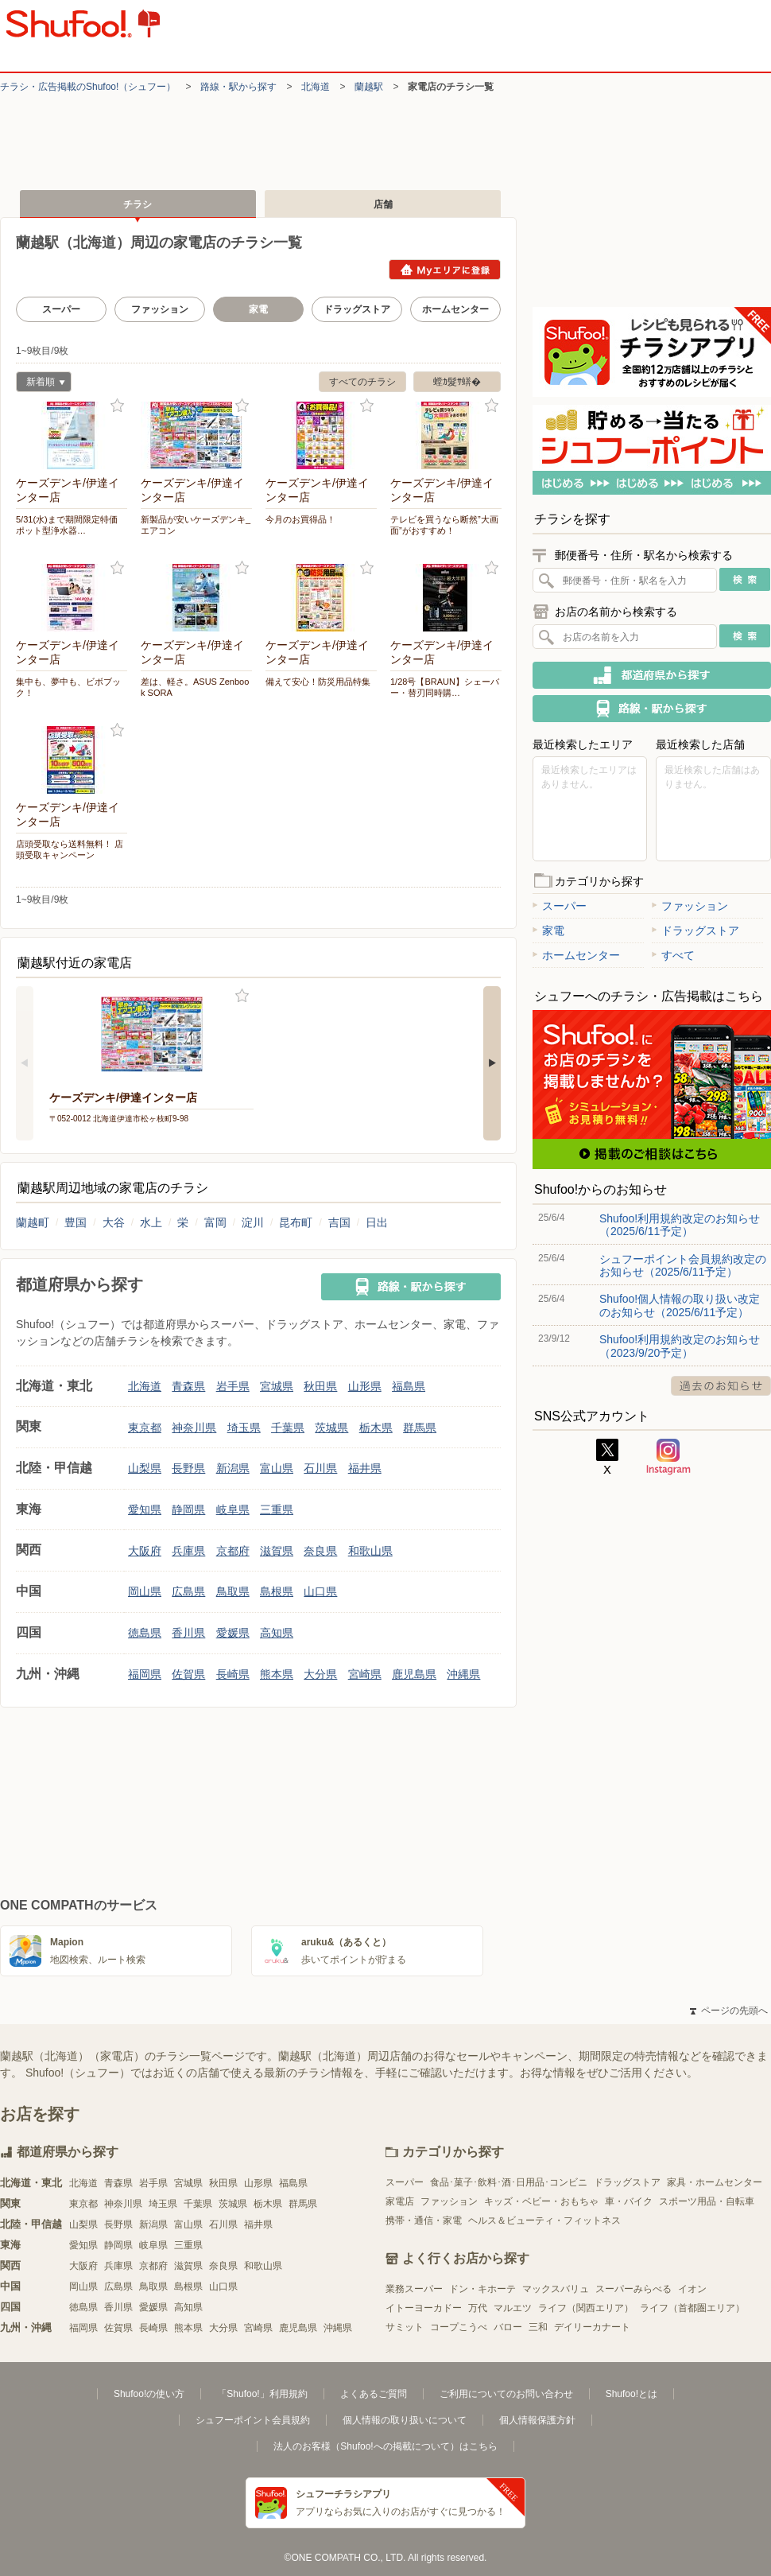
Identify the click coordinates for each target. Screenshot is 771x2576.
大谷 (114, 1222)
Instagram (668, 1457)
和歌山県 (370, 1550)
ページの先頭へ (729, 2010)
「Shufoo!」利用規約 (262, 2393)
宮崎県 (365, 1674)
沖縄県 (463, 1674)
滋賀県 (276, 1550)
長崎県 (233, 1674)
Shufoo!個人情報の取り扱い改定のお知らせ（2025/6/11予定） (679, 1305)
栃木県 (376, 1427)
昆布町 (295, 1222)
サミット (405, 2327)
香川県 (188, 1632)
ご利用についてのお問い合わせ (506, 2393)
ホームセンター (455, 309)
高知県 (276, 1632)
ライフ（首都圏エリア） (692, 2308)
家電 (548, 930)
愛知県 (144, 1509)
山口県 (320, 1591)
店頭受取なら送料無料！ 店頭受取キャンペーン (69, 849)
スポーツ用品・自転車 (706, 2201)
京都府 (233, 1550)
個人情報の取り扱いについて (405, 2420)
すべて (673, 955)
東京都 (144, 1427)
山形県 (365, 1386)
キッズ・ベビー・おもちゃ (541, 2201)
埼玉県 (244, 1427)
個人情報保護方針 (537, 2420)
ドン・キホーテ (482, 2288)
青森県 (188, 1386)
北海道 (315, 86)
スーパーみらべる (633, 2288)
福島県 (408, 1386)
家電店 (400, 2201)
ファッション (159, 309)
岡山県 (144, 1591)
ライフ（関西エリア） (585, 2308)
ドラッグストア (357, 309)
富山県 (276, 1468)
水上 (151, 1222)
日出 (377, 1222)
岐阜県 (233, 1509)
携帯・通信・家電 (424, 2220)
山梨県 (144, 1468)
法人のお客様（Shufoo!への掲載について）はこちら (385, 2446)
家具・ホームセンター (714, 2182)
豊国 (75, 1222)
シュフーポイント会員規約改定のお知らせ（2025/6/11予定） (682, 1265)
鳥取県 (233, 1591)
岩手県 (233, 1386)
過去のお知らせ (721, 1386)
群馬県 (419, 1427)
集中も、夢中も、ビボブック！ (68, 687)
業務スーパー (414, 2288)
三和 (538, 2327)
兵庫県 (188, 1550)
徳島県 (144, 1632)
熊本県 (276, 1674)
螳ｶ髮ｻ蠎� (457, 381)
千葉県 (287, 1427)
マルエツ (513, 2308)
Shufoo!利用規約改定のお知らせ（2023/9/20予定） (679, 1345)
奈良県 (320, 1550)
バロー (508, 2327)
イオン (692, 2288)
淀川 (253, 1222)
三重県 (276, 1509)
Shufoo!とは (631, 2393)
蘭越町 (32, 1222)
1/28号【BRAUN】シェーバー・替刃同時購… (444, 687)
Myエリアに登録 (445, 269)
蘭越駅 (369, 86)
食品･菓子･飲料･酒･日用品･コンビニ (508, 2182)
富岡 (215, 1222)
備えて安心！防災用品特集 (317, 681)
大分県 (320, 1674)
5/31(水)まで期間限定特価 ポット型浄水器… (71, 525)
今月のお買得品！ (300, 519)
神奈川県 (194, 1427)
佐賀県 (188, 1674)
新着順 (40, 383)
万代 (477, 2308)
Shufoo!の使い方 (149, 2393)
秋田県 (320, 1386)
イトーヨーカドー (424, 2308)
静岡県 (188, 1509)
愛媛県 (233, 1632)
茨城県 (331, 1427)
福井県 (365, 1468)
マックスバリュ (555, 2288)
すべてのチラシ (362, 381)
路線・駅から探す (238, 86)
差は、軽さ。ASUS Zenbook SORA (195, 687)
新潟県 (233, 1468)
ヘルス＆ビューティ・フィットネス (544, 2220)
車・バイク (629, 2201)
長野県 (188, 1468)
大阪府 (144, 1550)
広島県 (188, 1591)
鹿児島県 (414, 1674)
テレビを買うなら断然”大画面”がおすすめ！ (444, 525)
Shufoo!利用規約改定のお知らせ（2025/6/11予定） (679, 1224)
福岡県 (144, 1674)
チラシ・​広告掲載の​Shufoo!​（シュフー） (88, 86)
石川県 (320, 1468)
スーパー (61, 309)
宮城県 (276, 1386)
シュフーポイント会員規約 (253, 2420)
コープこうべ (458, 2327)
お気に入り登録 (117, 406)
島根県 (276, 1591)
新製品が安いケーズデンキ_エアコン (195, 525)
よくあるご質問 (373, 2393)
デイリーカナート (592, 2327)
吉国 (339, 1222)
